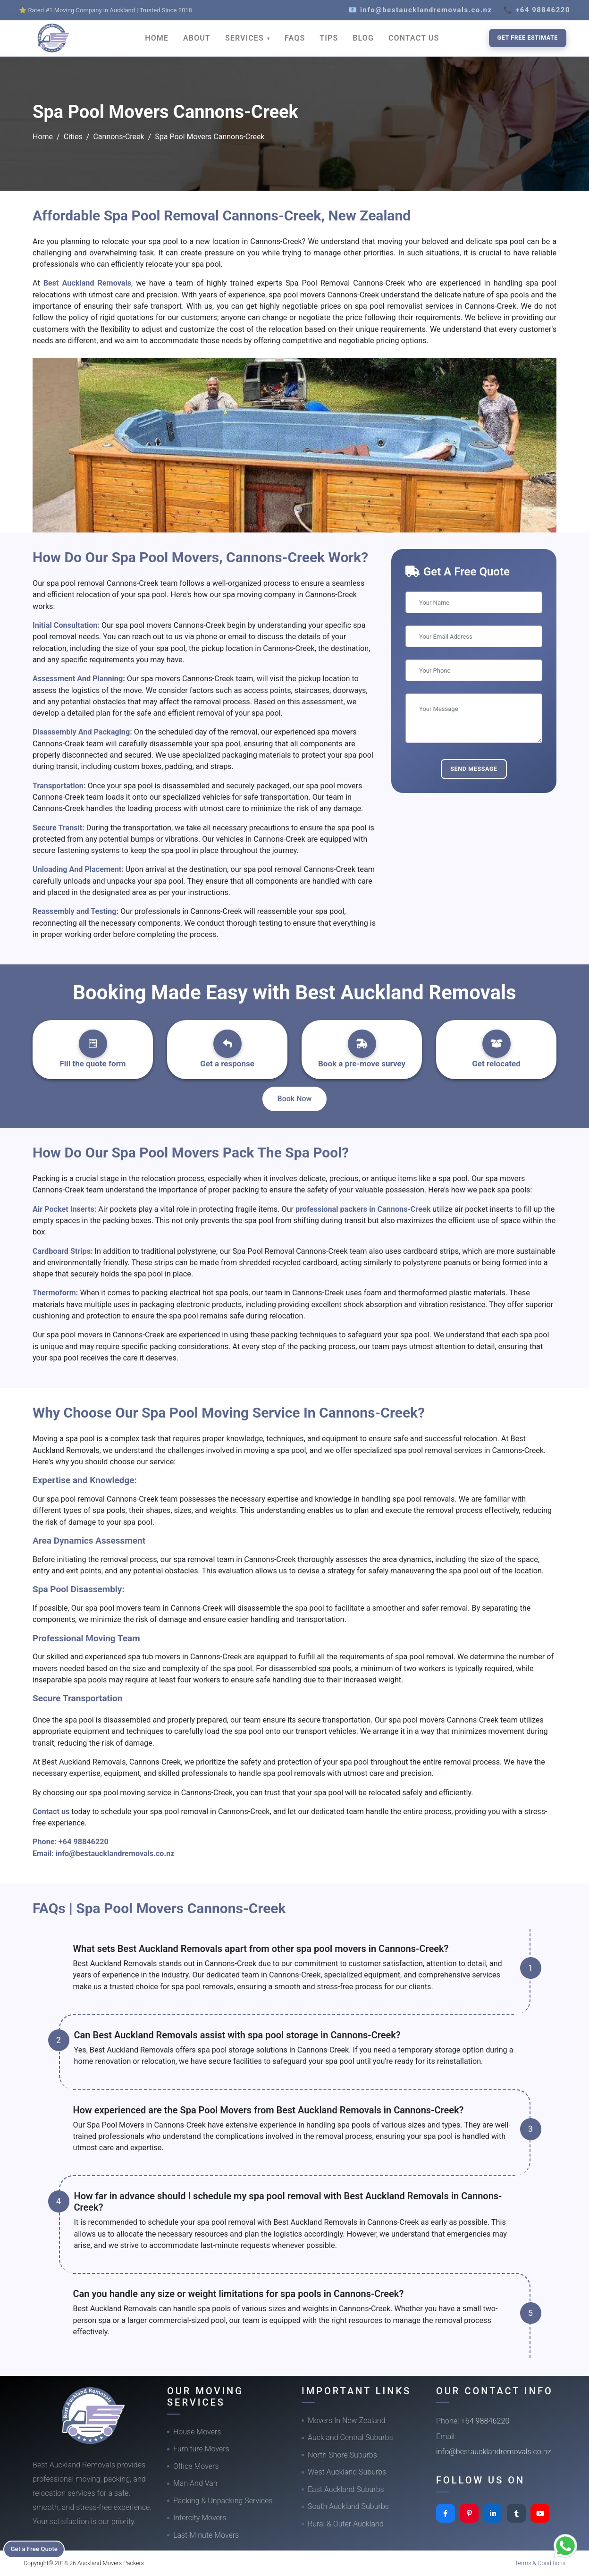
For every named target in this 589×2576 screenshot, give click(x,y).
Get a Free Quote (38, 2548)
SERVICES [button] (245, 38)
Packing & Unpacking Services (223, 2500)
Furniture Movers (201, 2448)
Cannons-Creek (118, 136)
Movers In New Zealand (347, 2420)
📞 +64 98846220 (537, 10)
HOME (156, 38)
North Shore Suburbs (342, 2454)
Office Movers (196, 2466)
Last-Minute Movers (206, 2535)
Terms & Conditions (540, 2563)
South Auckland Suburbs (348, 2506)
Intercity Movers (199, 2517)
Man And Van (195, 2483)
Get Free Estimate (527, 37)
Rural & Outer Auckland (346, 2523)
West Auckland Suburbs (347, 2471)
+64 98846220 (84, 1841)
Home (43, 136)
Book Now (295, 1098)
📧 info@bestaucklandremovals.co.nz (420, 10)
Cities (73, 136)
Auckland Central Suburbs (350, 2437)
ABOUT (196, 38)
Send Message (473, 768)
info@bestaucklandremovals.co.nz (115, 1853)
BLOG (363, 38)
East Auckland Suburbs (346, 2489)
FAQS (295, 38)
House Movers (197, 2431)
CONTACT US (413, 38)
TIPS (329, 38)
